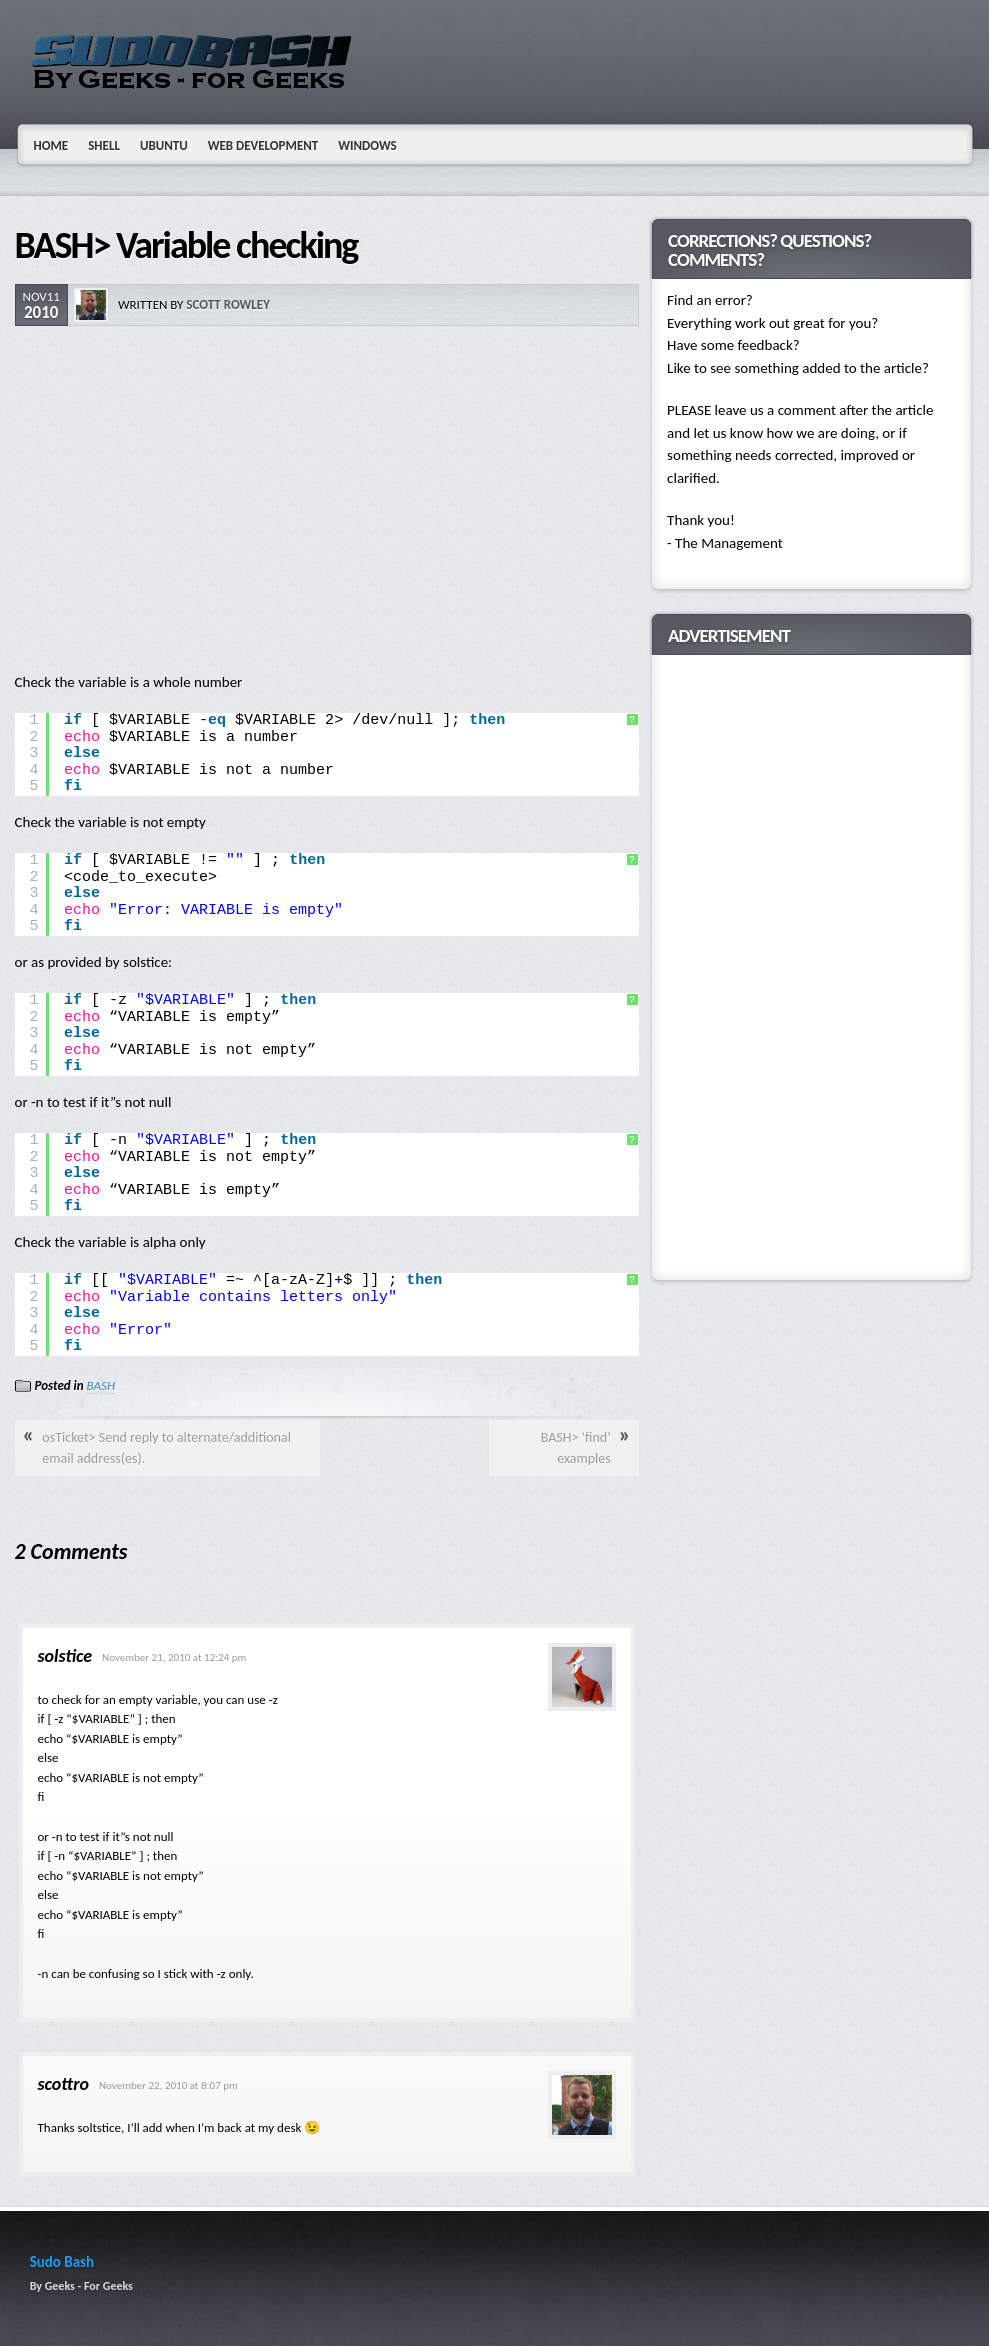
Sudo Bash (62, 2262)
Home (51, 145)
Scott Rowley (228, 304)
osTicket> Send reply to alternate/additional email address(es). (166, 1448)
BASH (101, 1385)
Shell (104, 145)
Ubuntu (164, 145)
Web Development (263, 145)
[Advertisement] (327, 501)
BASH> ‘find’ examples (576, 1448)
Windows (367, 145)
